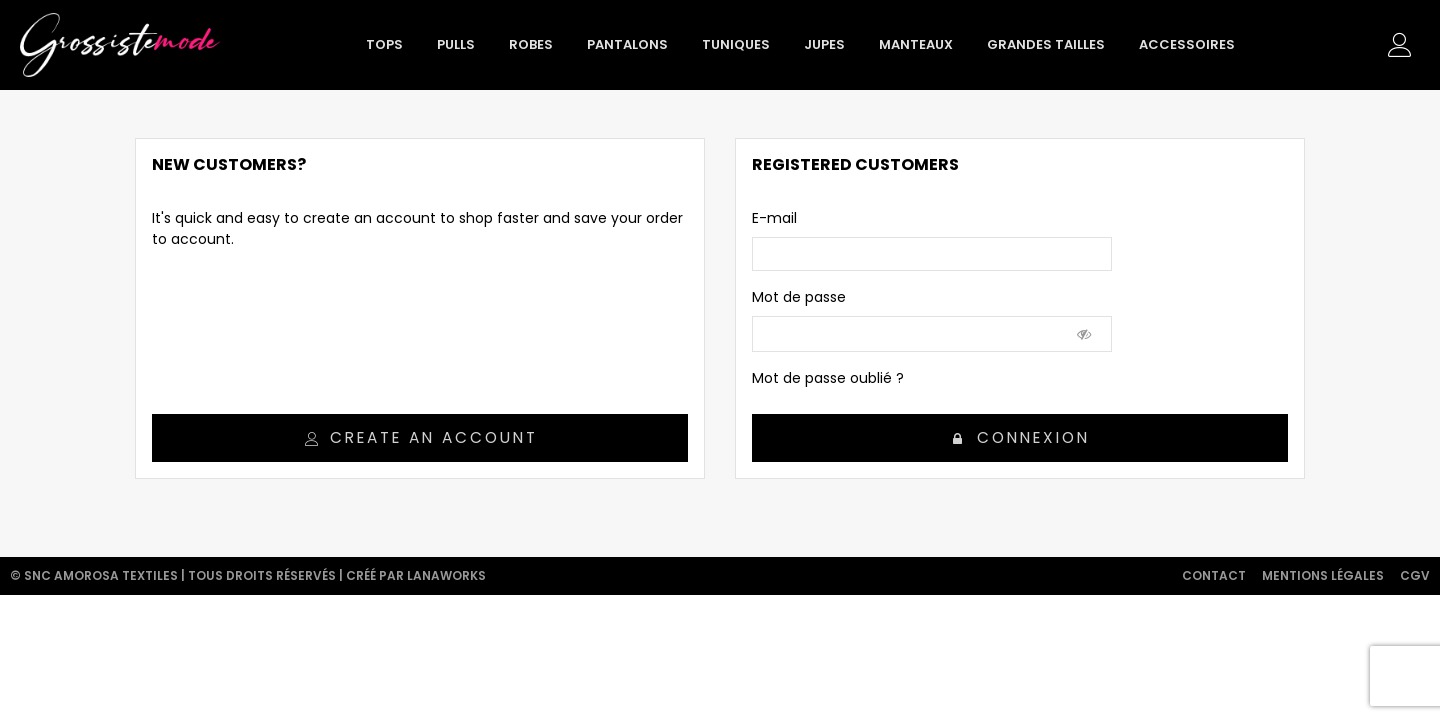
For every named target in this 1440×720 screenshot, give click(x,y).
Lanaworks (446, 575)
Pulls (456, 44)
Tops (384, 44)
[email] (932, 254)
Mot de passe (799, 297)
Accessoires (1187, 44)
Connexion (1021, 437)
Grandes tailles (1046, 44)
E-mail (774, 218)
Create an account (421, 437)
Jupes (824, 44)
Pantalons (627, 44)
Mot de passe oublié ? (828, 378)
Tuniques (736, 44)
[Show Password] (1085, 334)
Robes (531, 44)
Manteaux (916, 44)
